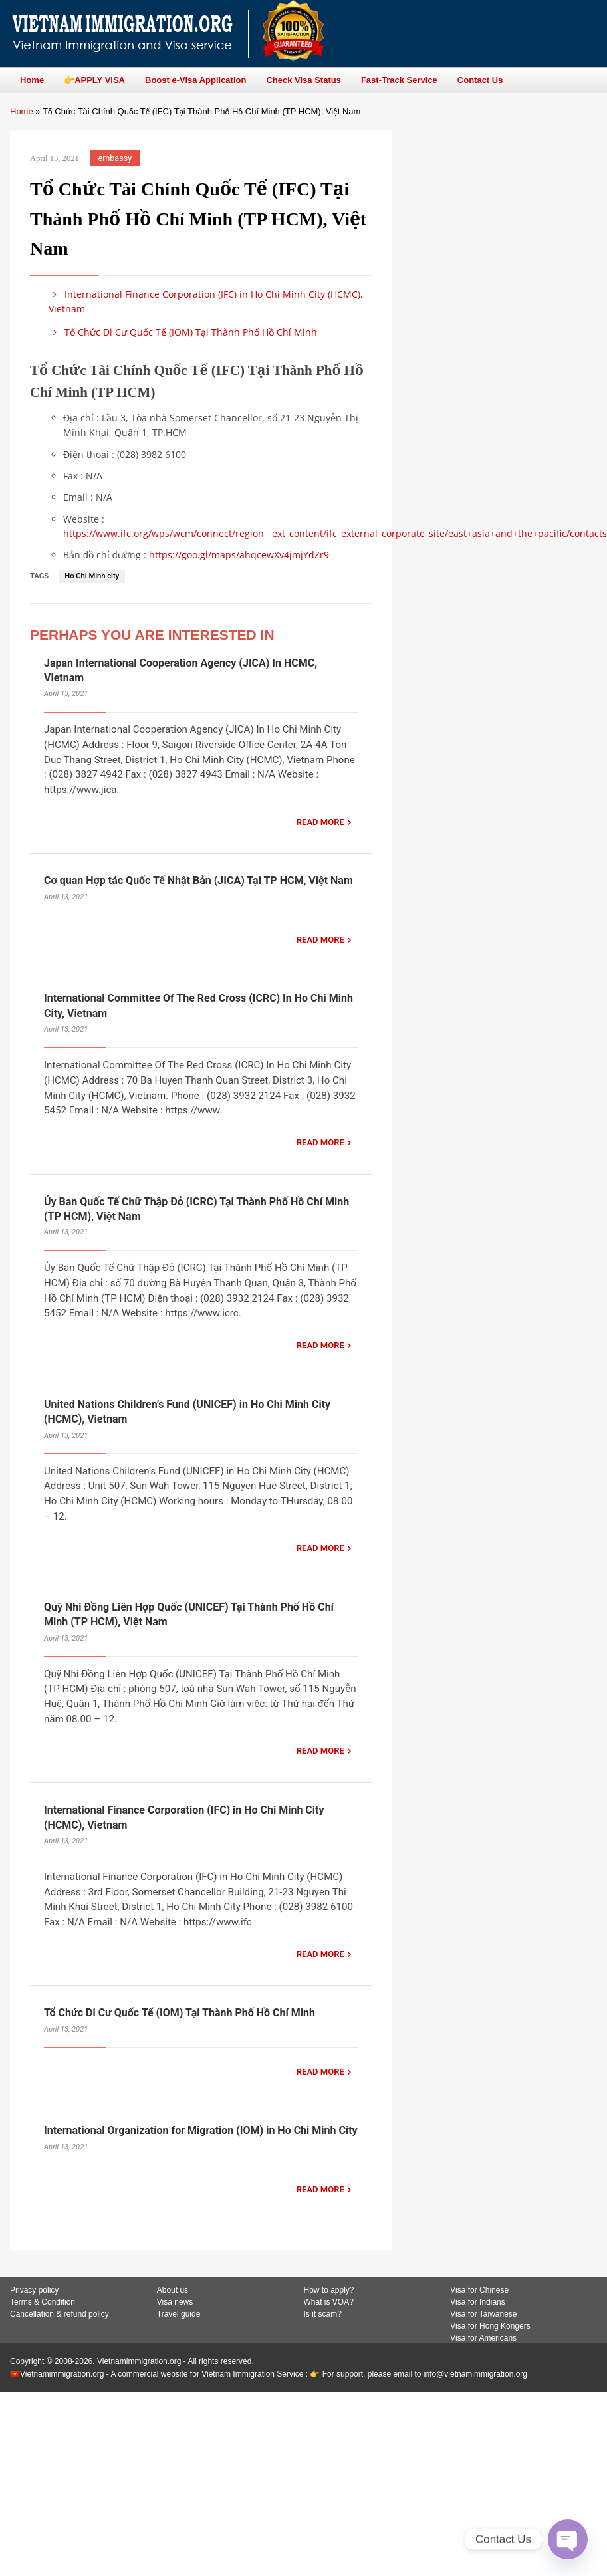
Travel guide (179, 2314)
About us (172, 2290)
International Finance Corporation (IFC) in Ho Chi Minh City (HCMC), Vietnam (206, 301)
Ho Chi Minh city (91, 576)
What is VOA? (329, 2302)
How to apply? (329, 2290)
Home (21, 111)
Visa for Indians (477, 2302)
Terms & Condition (42, 2302)
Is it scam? (323, 2314)
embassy (115, 158)
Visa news (175, 2302)
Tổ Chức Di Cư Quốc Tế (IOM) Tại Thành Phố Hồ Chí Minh (183, 332)
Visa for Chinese (479, 2290)
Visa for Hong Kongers (490, 2326)
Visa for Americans (483, 2338)
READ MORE (320, 822)
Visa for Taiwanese (483, 2314)
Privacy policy (34, 2290)
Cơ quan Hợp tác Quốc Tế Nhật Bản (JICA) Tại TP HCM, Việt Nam (198, 880)
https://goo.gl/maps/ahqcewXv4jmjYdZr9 (239, 554)
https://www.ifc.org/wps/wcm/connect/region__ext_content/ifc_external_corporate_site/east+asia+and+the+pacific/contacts (335, 533)
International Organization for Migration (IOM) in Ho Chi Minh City (201, 2130)
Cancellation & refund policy (59, 2314)
